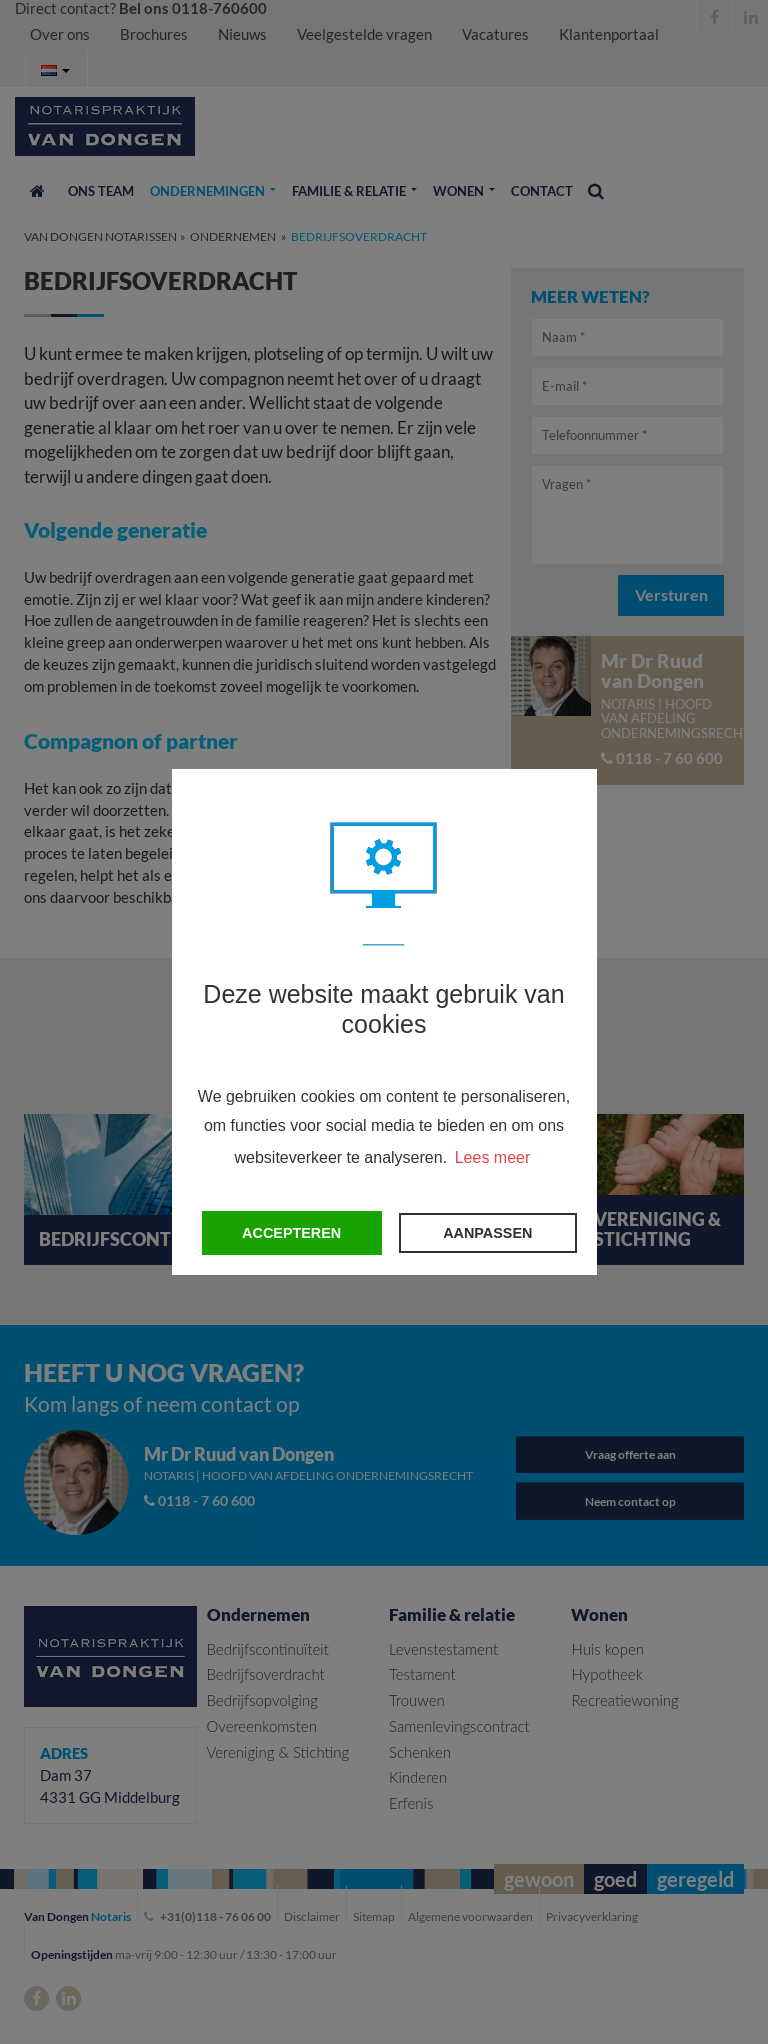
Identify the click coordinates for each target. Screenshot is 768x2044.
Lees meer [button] (493, 1157)
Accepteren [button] (291, 1233)
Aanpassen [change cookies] (487, 1233)
